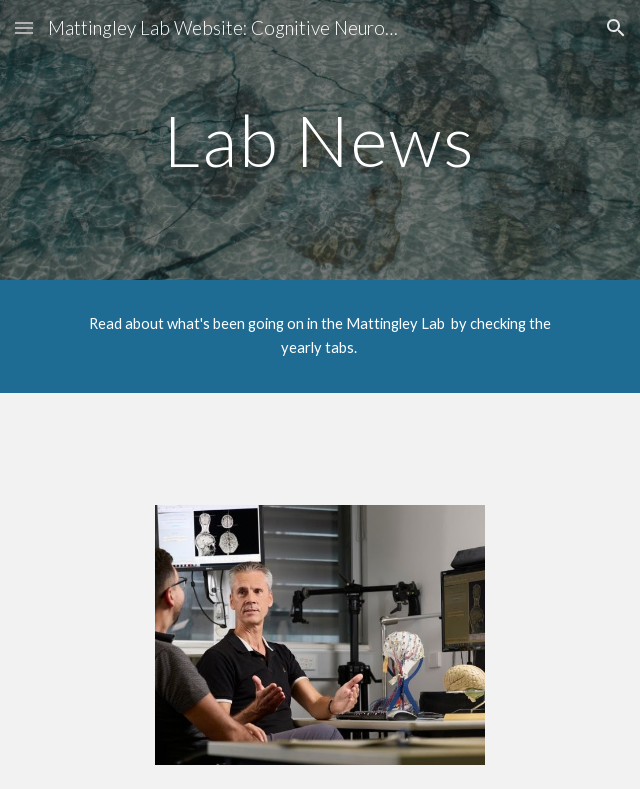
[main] (319, 140)
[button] (24, 27)
